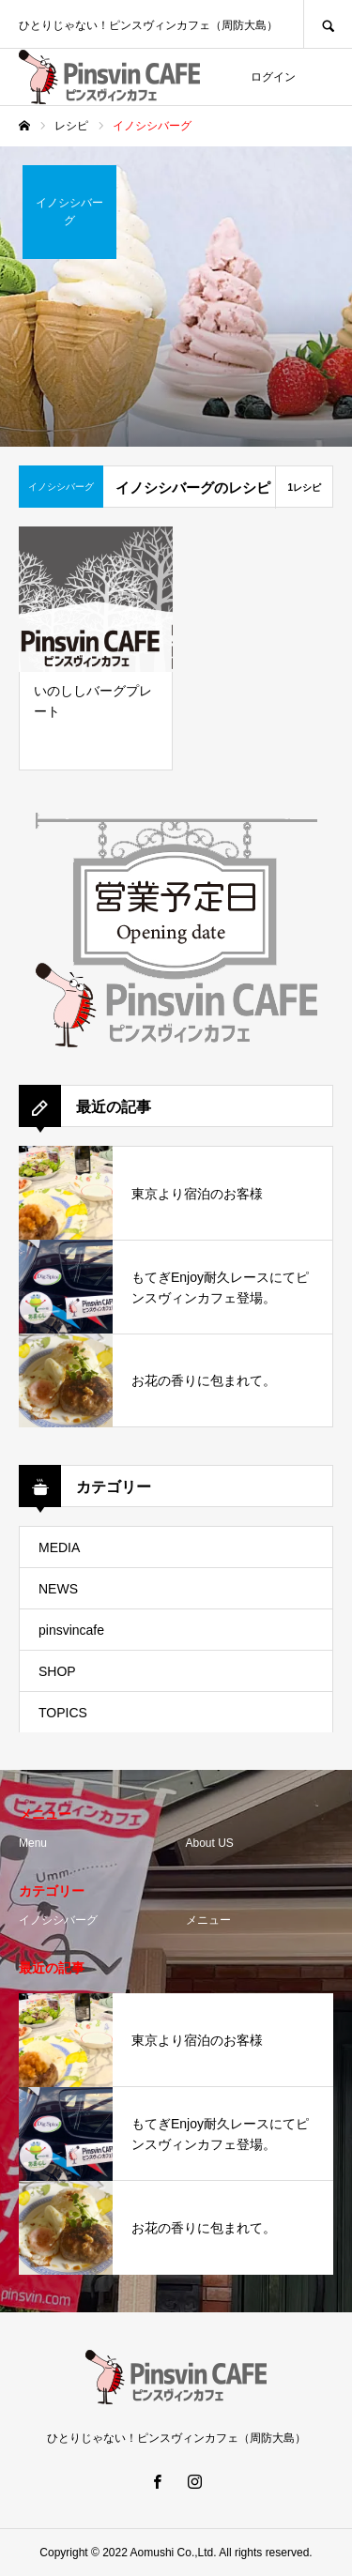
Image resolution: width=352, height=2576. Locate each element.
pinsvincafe (71, 1630)
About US (210, 1843)
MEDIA (59, 1547)
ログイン (273, 77)
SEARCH (327, 24)
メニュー (208, 1920)
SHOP (57, 1671)
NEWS (58, 1588)
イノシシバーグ (58, 1920)
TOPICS (62, 1712)
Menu (33, 1843)
